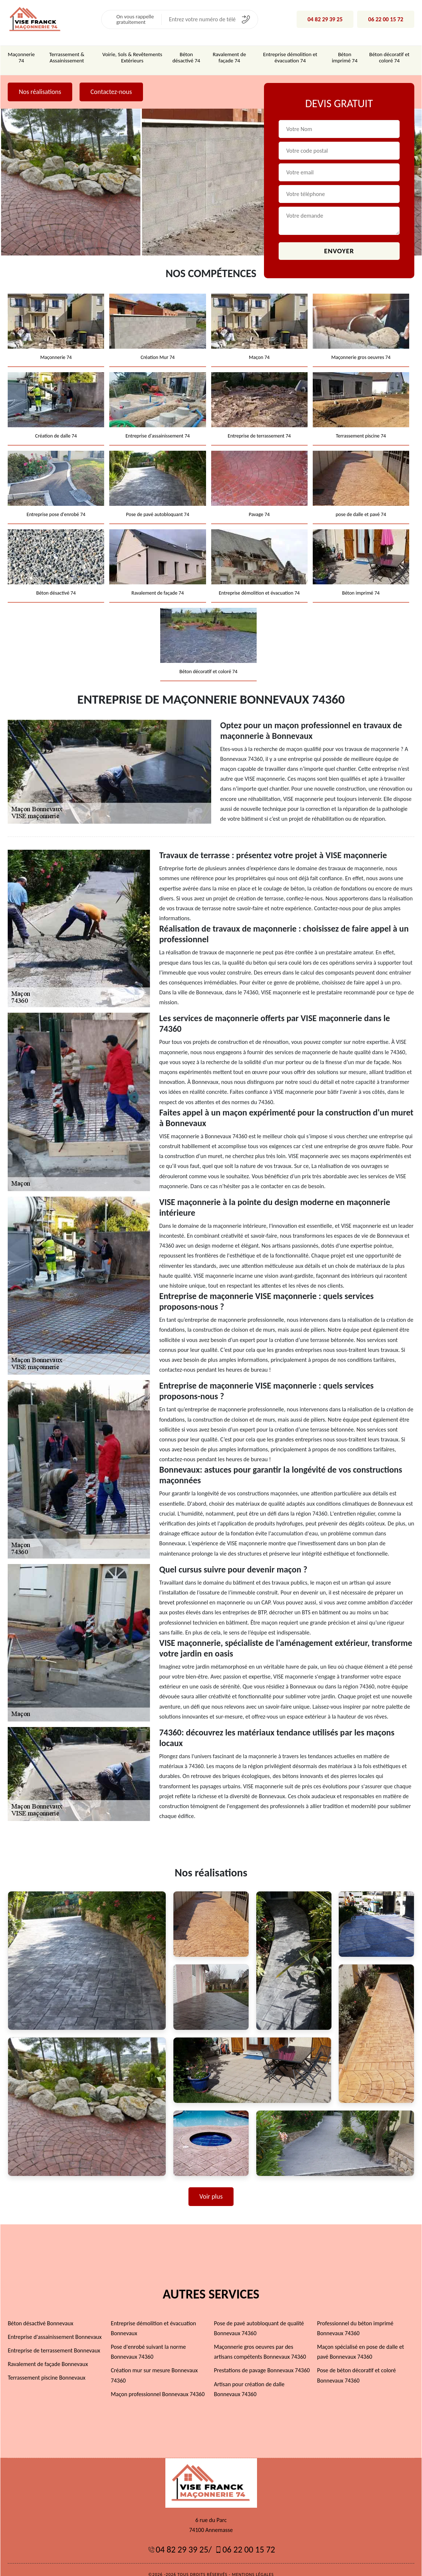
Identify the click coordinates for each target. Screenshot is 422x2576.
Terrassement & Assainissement (66, 57)
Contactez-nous (111, 91)
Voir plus (211, 2187)
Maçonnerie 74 (20, 57)
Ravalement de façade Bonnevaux (47, 2354)
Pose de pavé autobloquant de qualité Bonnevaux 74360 (259, 2318)
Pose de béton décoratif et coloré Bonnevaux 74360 (356, 2365)
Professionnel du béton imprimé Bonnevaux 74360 (355, 2318)
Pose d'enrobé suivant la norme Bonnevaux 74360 (148, 2341)
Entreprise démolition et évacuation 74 (290, 57)
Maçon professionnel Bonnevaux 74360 (158, 2384)
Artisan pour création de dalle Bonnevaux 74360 (249, 2379)
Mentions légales (253, 2564)
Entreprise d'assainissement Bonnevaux (54, 2326)
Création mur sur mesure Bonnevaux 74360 (154, 2365)
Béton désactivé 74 (186, 57)
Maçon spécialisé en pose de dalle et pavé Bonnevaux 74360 (360, 2341)
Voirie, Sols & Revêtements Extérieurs (132, 57)
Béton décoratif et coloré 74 (390, 57)
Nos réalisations (39, 91)
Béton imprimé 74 (345, 57)
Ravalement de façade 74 (229, 57)
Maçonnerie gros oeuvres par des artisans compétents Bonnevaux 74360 (260, 2341)
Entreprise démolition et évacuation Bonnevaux (153, 2318)
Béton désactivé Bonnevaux (40, 2313)
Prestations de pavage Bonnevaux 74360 (262, 2360)
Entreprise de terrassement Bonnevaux (53, 2340)
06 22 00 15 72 (386, 18)
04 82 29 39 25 (325, 18)
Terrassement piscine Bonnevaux (46, 2368)
